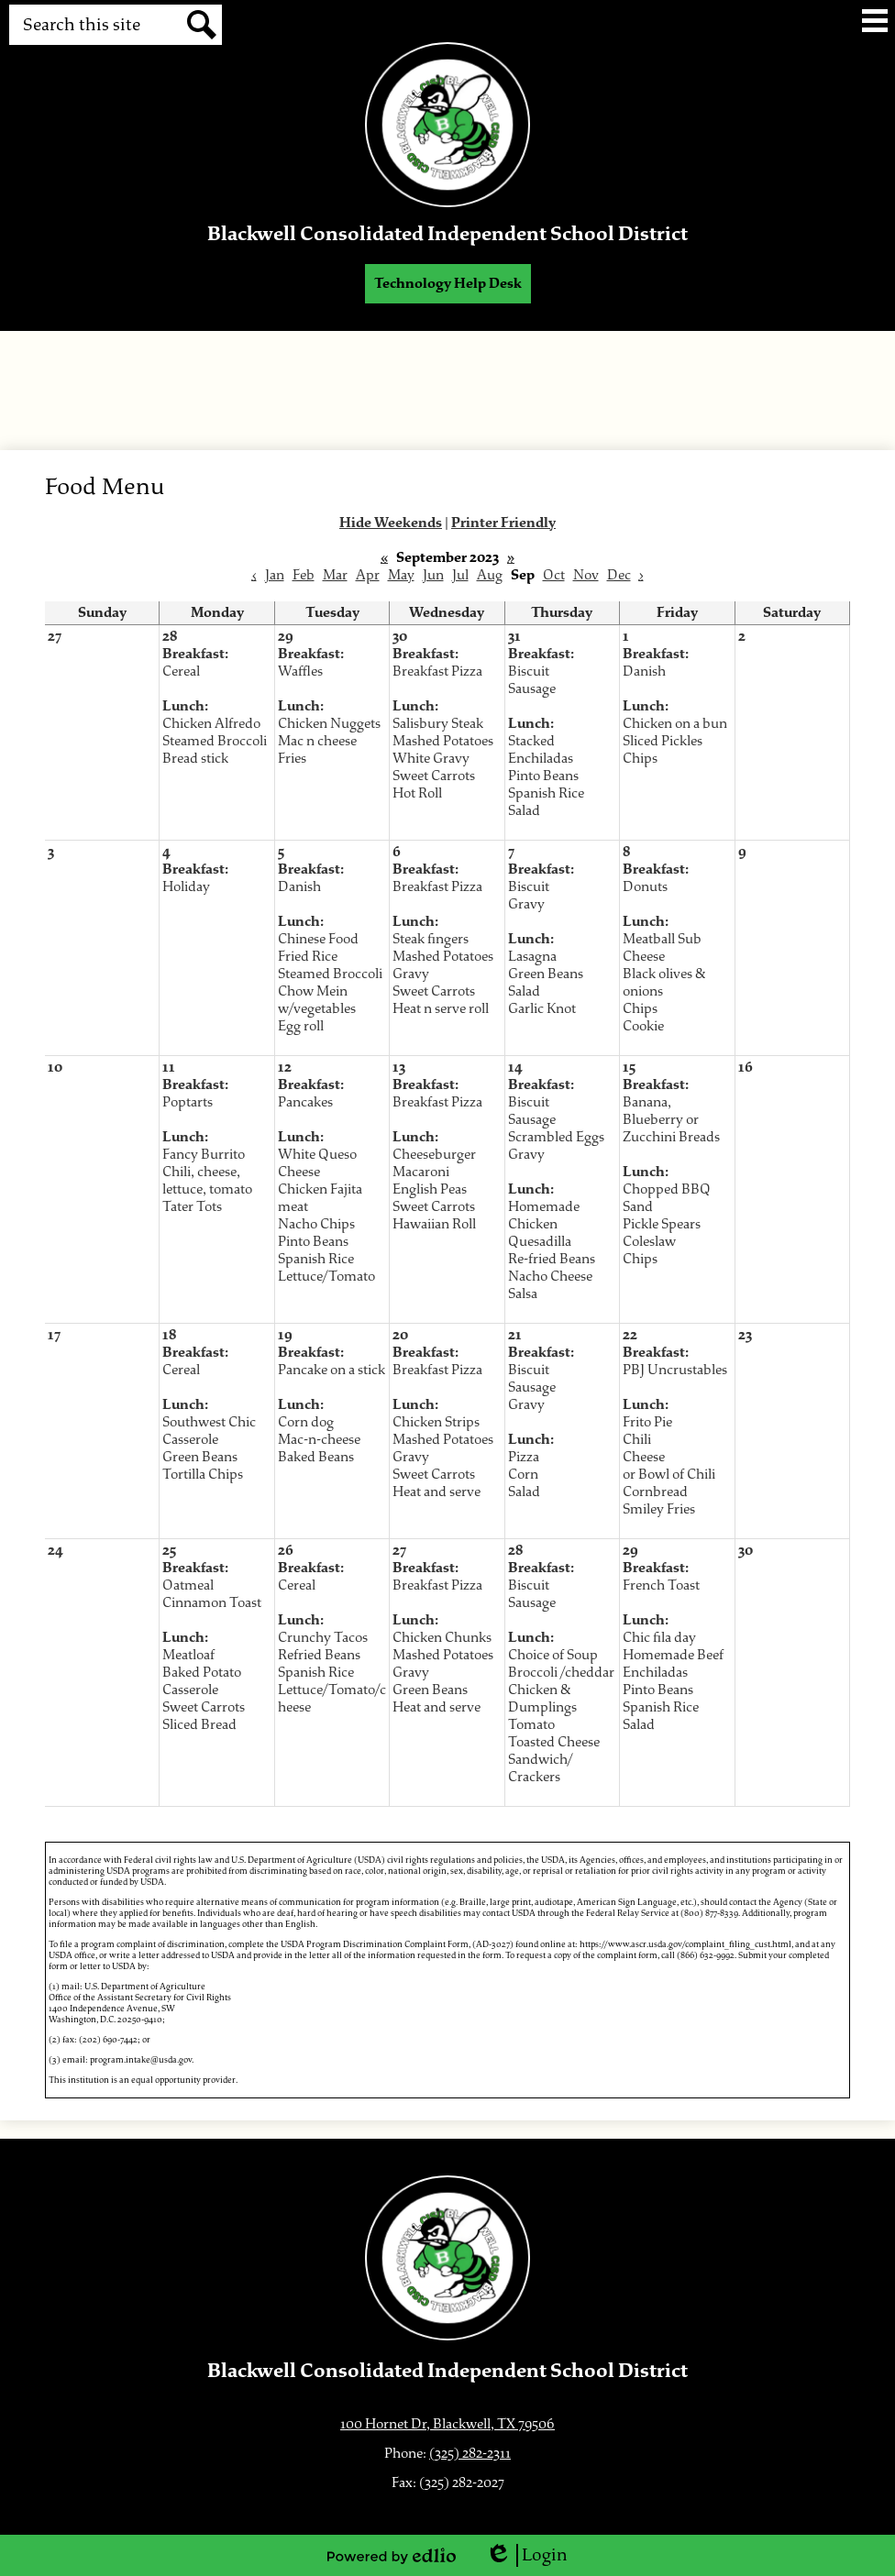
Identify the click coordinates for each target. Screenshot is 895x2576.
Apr (368, 575)
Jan (274, 575)
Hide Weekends (390, 523)
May (401, 575)
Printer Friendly (503, 523)
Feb (304, 575)
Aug (490, 575)
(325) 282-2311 (470, 2453)
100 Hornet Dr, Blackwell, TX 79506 (447, 2424)
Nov (586, 575)
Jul (460, 575)
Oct (554, 575)
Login (526, 2555)
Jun (433, 575)
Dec (619, 575)
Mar (335, 575)
